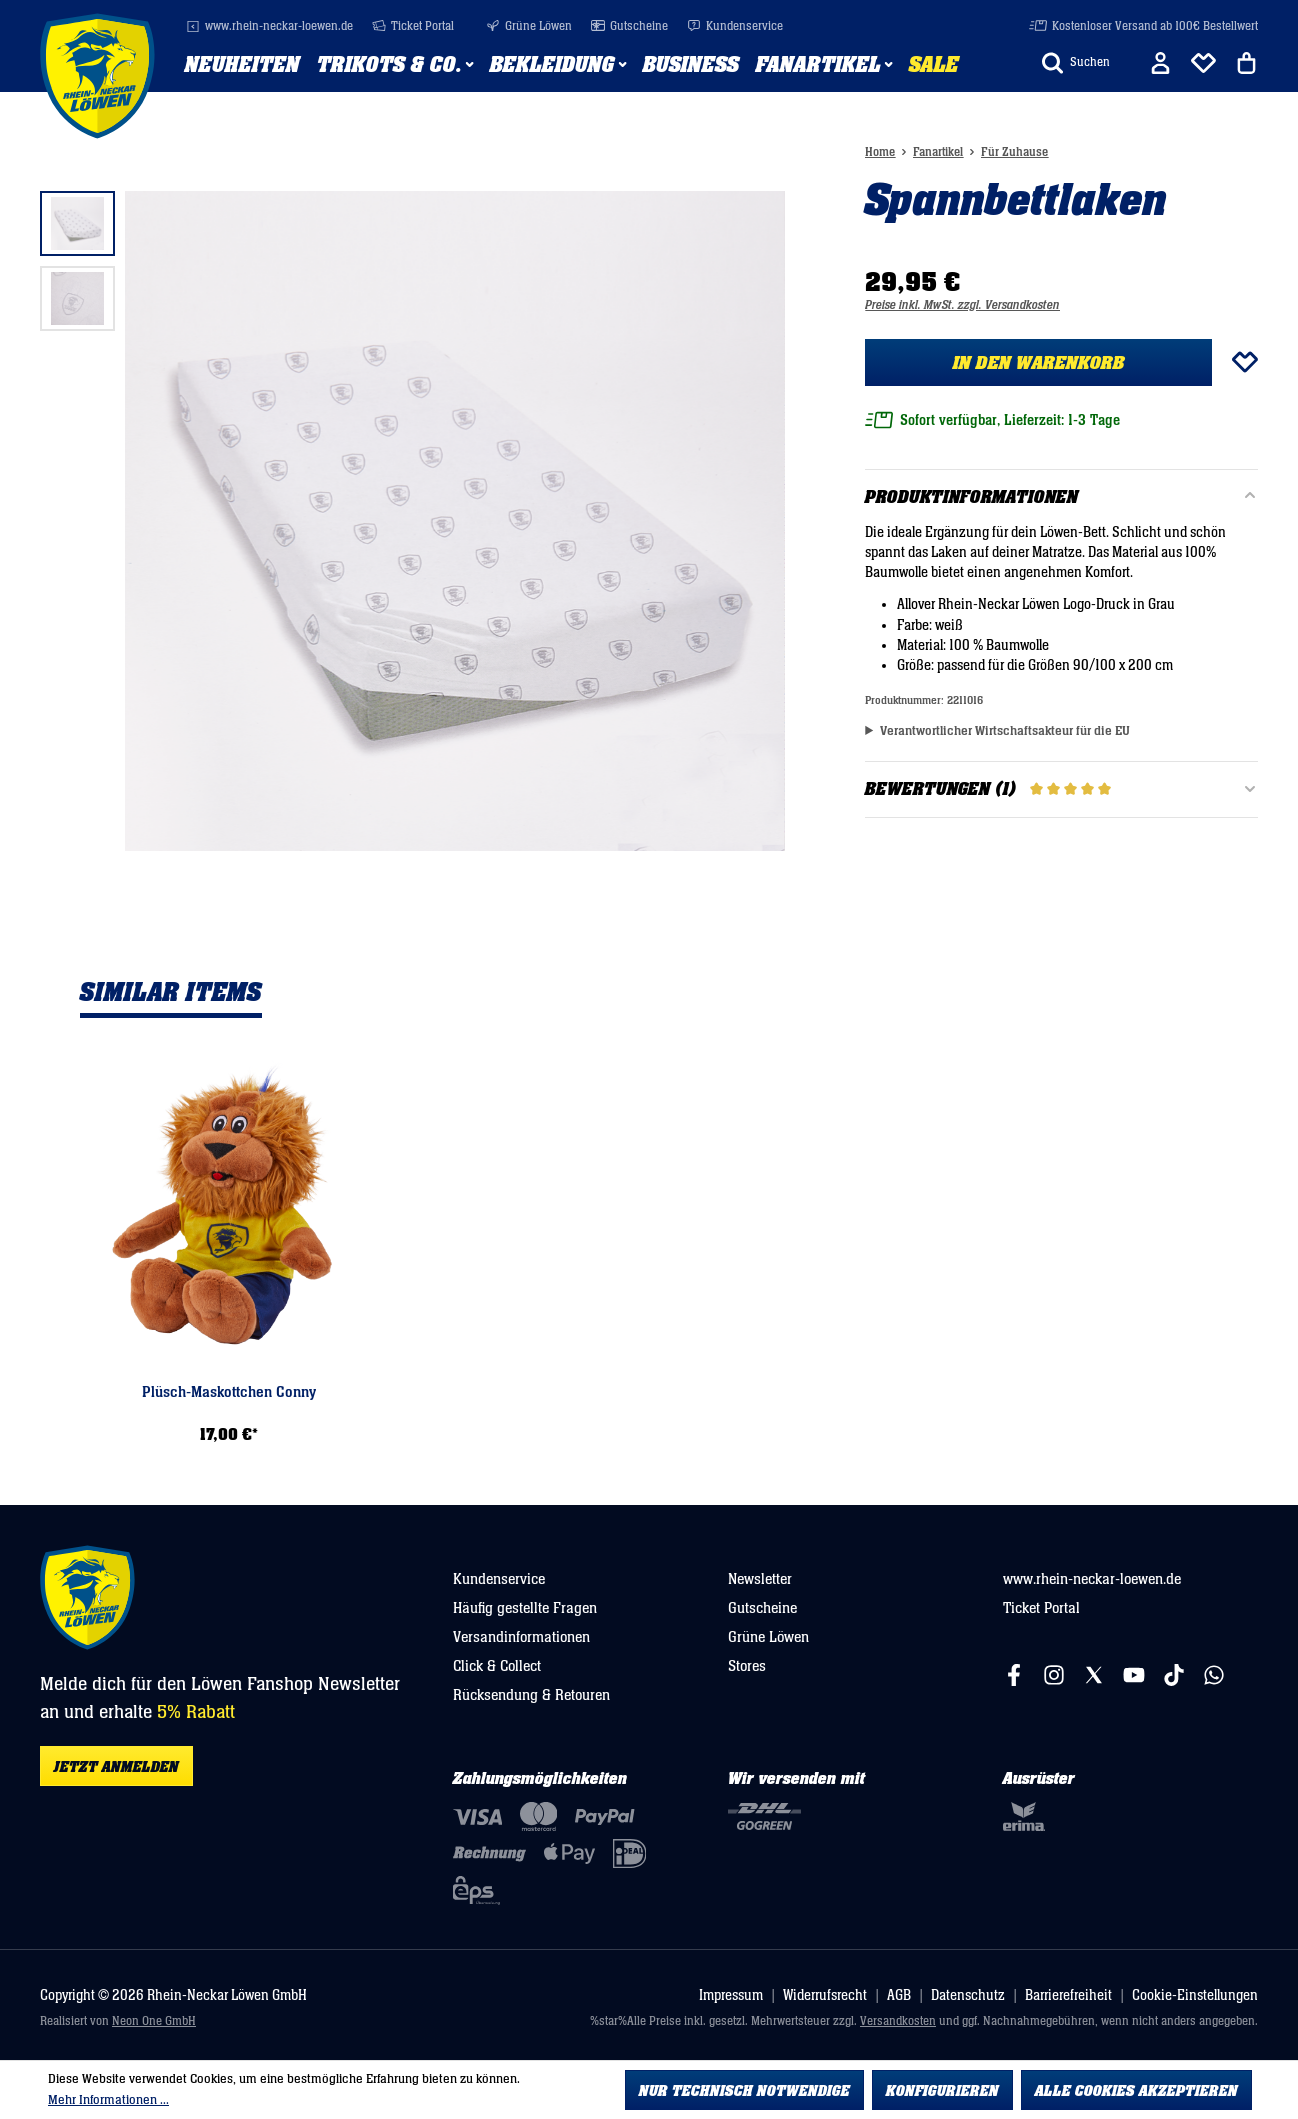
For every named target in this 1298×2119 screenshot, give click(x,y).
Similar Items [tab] (171, 993)
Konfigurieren (942, 2091)
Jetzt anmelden (116, 1767)
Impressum (731, 1995)
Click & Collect (497, 1666)
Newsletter (760, 1579)
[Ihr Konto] (1160, 63)
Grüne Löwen (529, 26)
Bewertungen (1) (1061, 790)
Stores (747, 1666)
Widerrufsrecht (825, 1995)
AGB (899, 1995)
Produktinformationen (971, 497)
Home (880, 152)
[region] (412, 521)
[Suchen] (1076, 63)
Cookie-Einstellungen (1195, 1995)
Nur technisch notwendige (744, 2091)
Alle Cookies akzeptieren (1136, 2091)
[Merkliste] (1203, 63)
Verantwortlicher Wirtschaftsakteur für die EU (1005, 731)
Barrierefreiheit (1068, 1995)
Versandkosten (898, 2021)
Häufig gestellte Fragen (525, 1608)
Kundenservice (735, 26)
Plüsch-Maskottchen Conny (229, 1392)
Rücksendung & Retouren (531, 1695)
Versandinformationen (521, 1637)
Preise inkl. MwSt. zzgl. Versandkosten (962, 305)
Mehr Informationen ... (108, 2100)
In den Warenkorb (1039, 363)
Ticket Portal (413, 26)
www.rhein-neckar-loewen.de (269, 26)
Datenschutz (968, 1995)
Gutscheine (629, 26)
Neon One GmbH (154, 2021)
